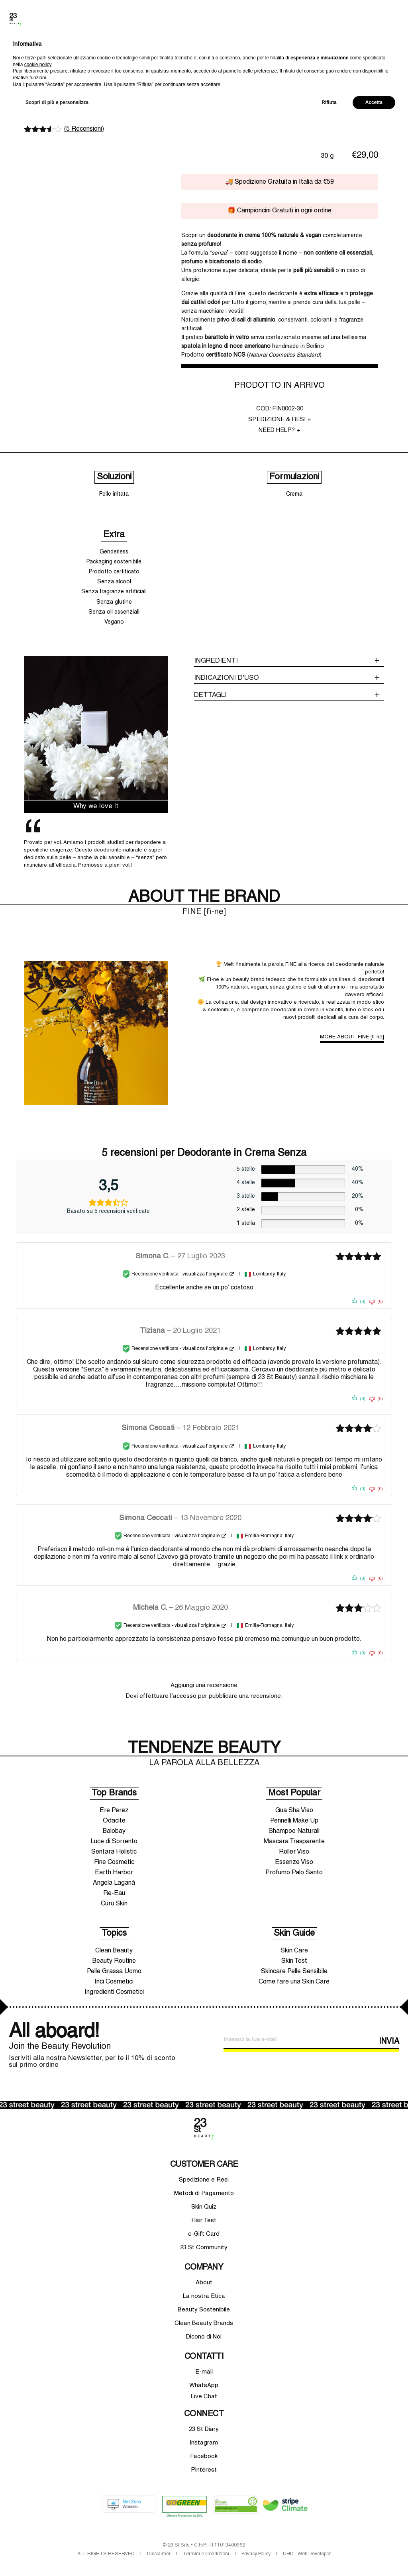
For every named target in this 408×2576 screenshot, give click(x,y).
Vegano (114, 622)
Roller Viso (294, 1852)
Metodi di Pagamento (204, 2193)
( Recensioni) (84, 129)
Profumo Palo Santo (294, 1873)
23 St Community (204, 2247)
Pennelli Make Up (294, 1821)
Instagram (204, 2443)
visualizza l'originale (205, 1274)
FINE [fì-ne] (50, 90)
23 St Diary (204, 2429)
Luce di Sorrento (113, 1841)
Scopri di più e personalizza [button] (57, 2555)
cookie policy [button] (37, 2517)
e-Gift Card (204, 2234)
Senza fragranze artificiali (114, 591)
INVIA (389, 2041)
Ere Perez (114, 1810)
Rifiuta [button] (329, 2555)
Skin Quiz (203, 2207)
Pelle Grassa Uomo (114, 1971)
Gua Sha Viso (294, 1810)
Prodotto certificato (114, 572)
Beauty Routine (114, 1961)
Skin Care (294, 1951)
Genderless (114, 552)
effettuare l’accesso (167, 1696)
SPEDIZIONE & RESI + (279, 419)
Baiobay (114, 1831)
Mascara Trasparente (294, 1841)
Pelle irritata (114, 494)
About (204, 2283)
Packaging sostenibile (113, 562)
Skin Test (294, 1961)
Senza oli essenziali (113, 612)
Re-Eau (114, 1893)
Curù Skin (114, 1904)
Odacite (114, 1821)
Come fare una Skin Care (294, 1982)
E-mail (204, 2372)
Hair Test (204, 2220)
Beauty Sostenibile (204, 2310)
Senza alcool (114, 582)
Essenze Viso (294, 1862)
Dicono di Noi (204, 2337)
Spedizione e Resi (204, 2180)
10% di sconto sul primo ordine (204, 53)
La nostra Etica (204, 2296)
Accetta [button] (373, 2555)
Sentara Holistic (114, 1852)
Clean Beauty (114, 1951)
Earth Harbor (114, 1873)
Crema (294, 494)
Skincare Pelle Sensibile (294, 1971)
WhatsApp (203, 2385)
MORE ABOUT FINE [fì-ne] (352, 1037)
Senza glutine (114, 602)
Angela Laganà (114, 1883)
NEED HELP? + (279, 430)
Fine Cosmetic (114, 1862)
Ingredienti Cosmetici (114, 1992)
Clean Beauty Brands (204, 2323)
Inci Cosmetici (113, 1982)
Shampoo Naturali (294, 1831)
